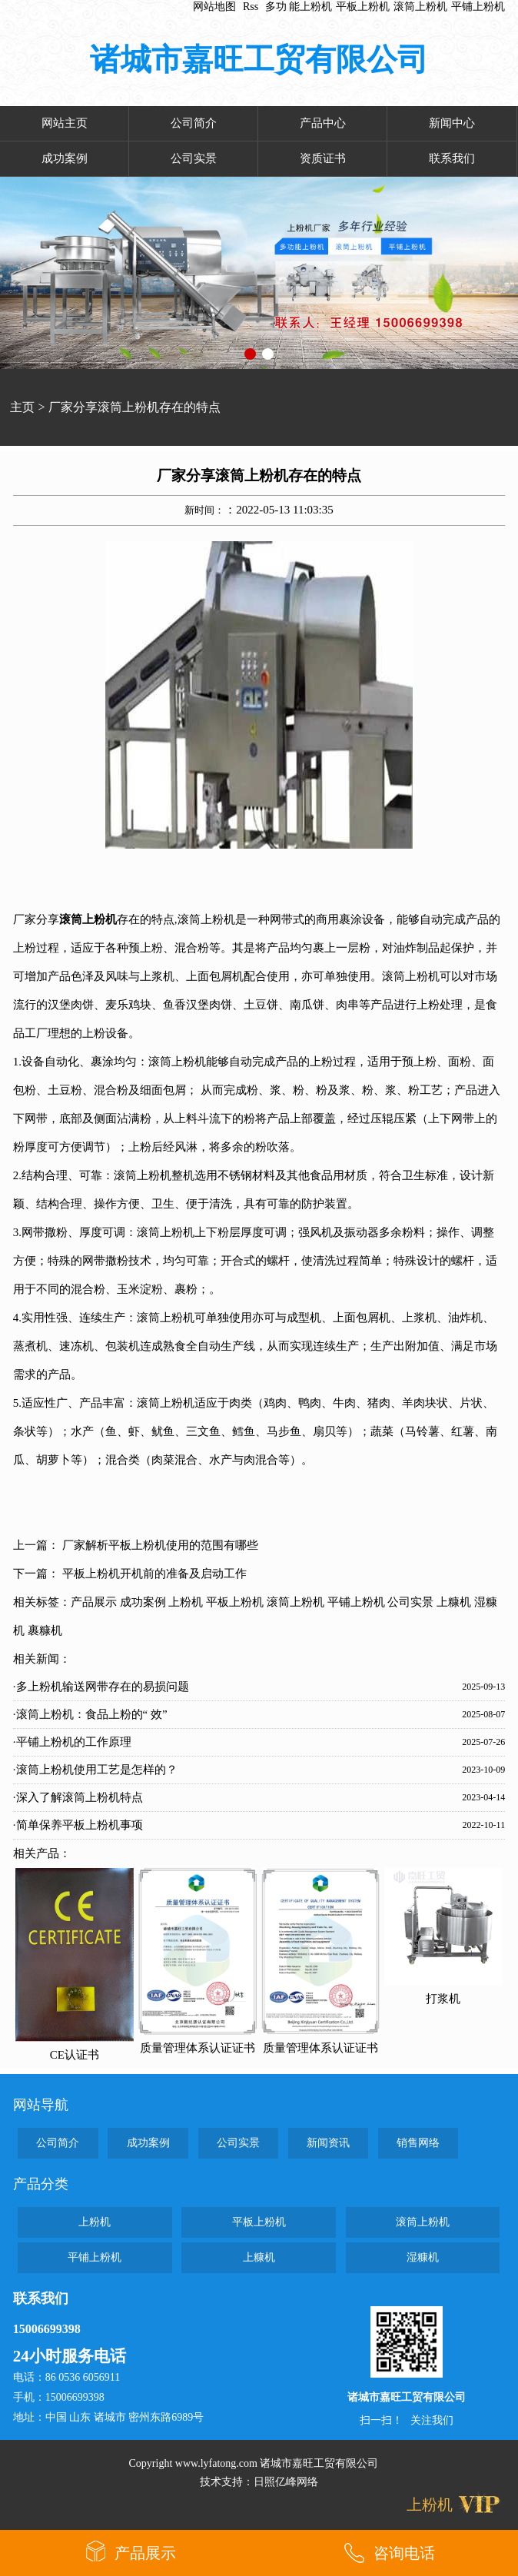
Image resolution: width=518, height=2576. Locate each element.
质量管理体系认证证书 (197, 2048)
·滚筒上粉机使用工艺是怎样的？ (95, 1769)
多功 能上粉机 (299, 6)
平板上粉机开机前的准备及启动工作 (154, 1573)
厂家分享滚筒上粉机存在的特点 (134, 407)
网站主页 (65, 123)
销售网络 (418, 2143)
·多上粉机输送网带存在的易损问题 (101, 1686)
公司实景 (194, 158)
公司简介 (194, 123)
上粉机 (185, 1602)
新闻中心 (452, 123)
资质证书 (323, 158)
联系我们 (452, 158)
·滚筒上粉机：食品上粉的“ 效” (90, 1714)
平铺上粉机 (478, 6)
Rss (250, 6)
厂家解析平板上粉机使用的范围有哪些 (160, 1545)
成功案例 (65, 158)
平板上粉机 (363, 6)
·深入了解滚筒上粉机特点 (78, 1797)
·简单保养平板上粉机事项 (78, 1825)
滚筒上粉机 (420, 6)
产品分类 (40, 2184)
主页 (22, 407)
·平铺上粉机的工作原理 (72, 1742)
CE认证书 (74, 2055)
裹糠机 (45, 1630)
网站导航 (40, 2104)
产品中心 (323, 123)
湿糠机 (423, 2257)
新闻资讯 (328, 2143)
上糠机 (454, 1602)
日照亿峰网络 (286, 2482)
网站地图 (214, 6)
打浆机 (443, 1999)
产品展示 (94, 1602)
